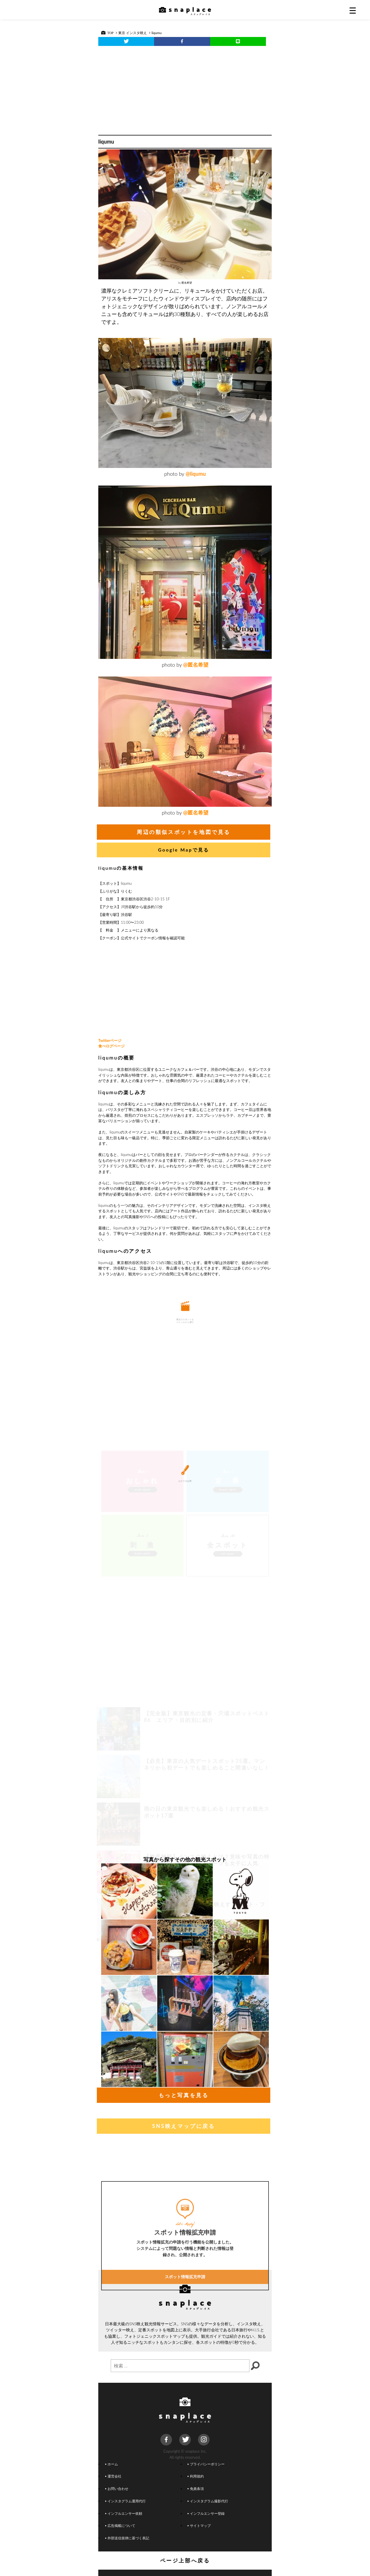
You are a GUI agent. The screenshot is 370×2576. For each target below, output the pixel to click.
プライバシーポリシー (206, 2464)
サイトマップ (199, 2525)
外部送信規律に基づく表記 (127, 2538)
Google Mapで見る (183, 849)
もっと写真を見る (184, 2095)
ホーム (111, 2464)
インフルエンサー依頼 (123, 2513)
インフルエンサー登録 (206, 2513)
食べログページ (111, 1046)
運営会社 (113, 2476)
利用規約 (196, 2476)
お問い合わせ (116, 2488)
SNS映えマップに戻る (183, 2126)
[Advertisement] (185, 89)
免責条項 (196, 2488)
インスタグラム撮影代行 (208, 2501)
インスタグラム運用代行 (125, 2501)
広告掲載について (120, 2525)
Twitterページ (109, 1040)
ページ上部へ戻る (185, 2560)
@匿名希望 (195, 664)
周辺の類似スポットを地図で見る (183, 832)
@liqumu (196, 474)
